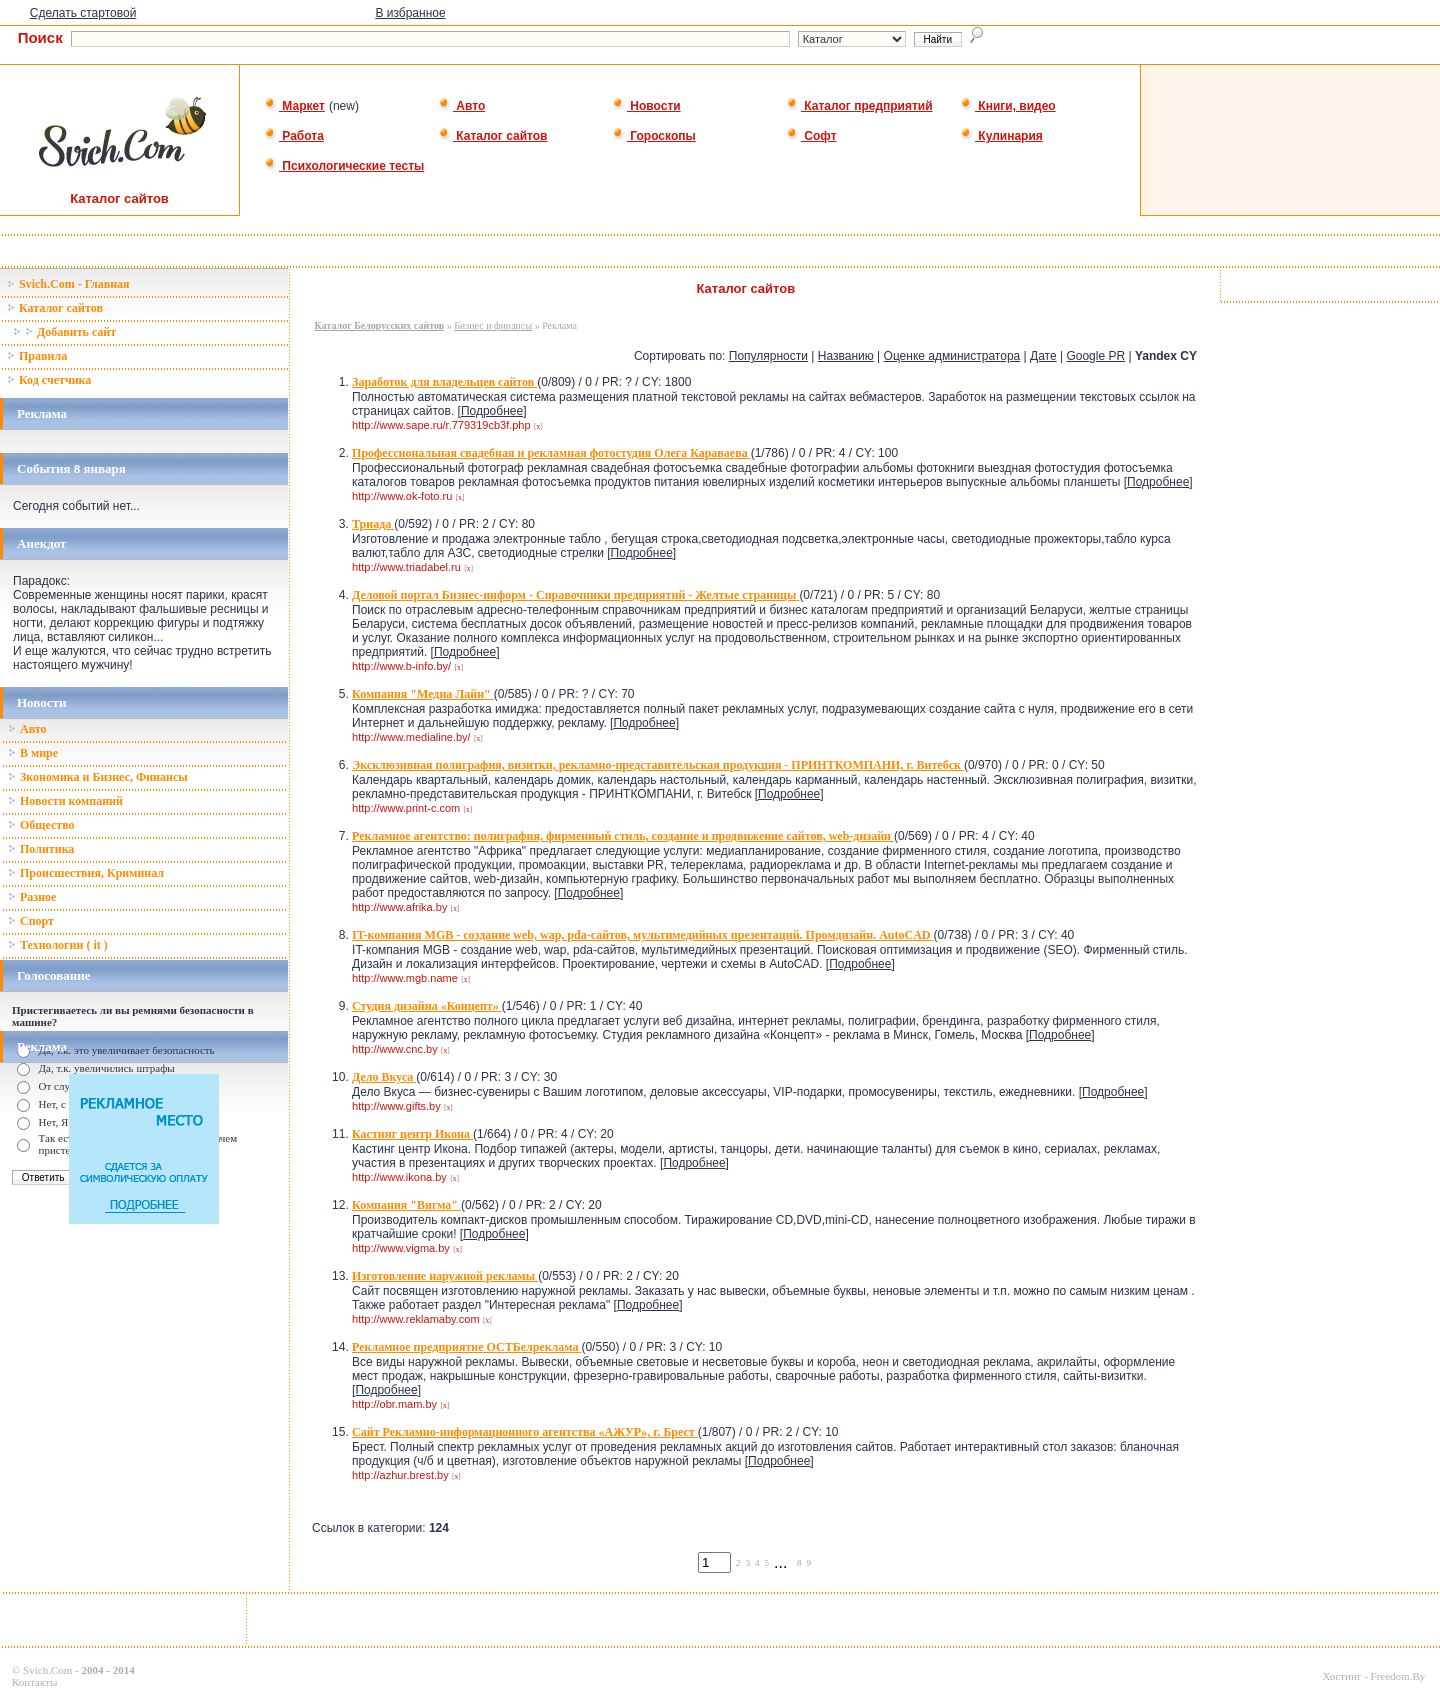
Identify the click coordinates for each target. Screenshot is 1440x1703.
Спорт (31, 921)
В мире (33, 753)
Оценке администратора (952, 356)
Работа (294, 136)
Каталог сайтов (492, 136)
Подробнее (492, 411)
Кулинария (1001, 136)
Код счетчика (49, 380)
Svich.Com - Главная (68, 284)
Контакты (34, 1682)
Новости (646, 106)
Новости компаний (65, 801)
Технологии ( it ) (58, 945)
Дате (1043, 356)
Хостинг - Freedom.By (1373, 1676)
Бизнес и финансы (493, 325)
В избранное (410, 13)
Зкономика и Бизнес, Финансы (98, 777)
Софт (811, 136)
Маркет (294, 106)
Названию (846, 356)
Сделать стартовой (83, 13)
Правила (37, 356)
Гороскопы (654, 136)
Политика (41, 849)
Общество (41, 825)
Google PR (1095, 356)
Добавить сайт (64, 332)
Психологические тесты (344, 166)
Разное (32, 897)
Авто (461, 106)
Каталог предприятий (859, 106)
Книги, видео (1008, 106)
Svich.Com (47, 1670)
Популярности (768, 356)
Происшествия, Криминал (86, 873)
